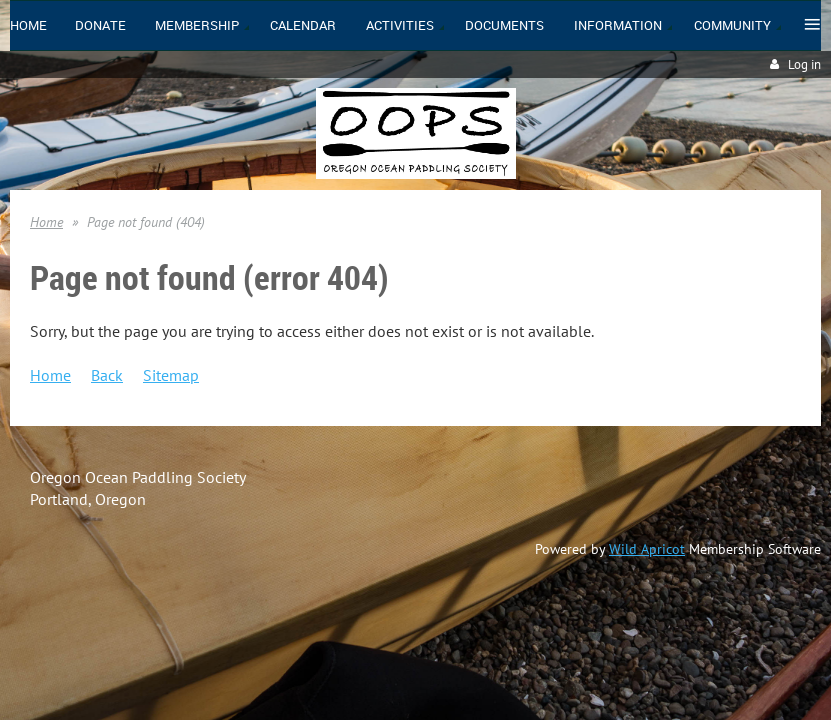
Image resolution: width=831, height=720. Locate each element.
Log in (804, 64)
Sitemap (171, 375)
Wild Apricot (647, 549)
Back (107, 375)
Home (46, 222)
